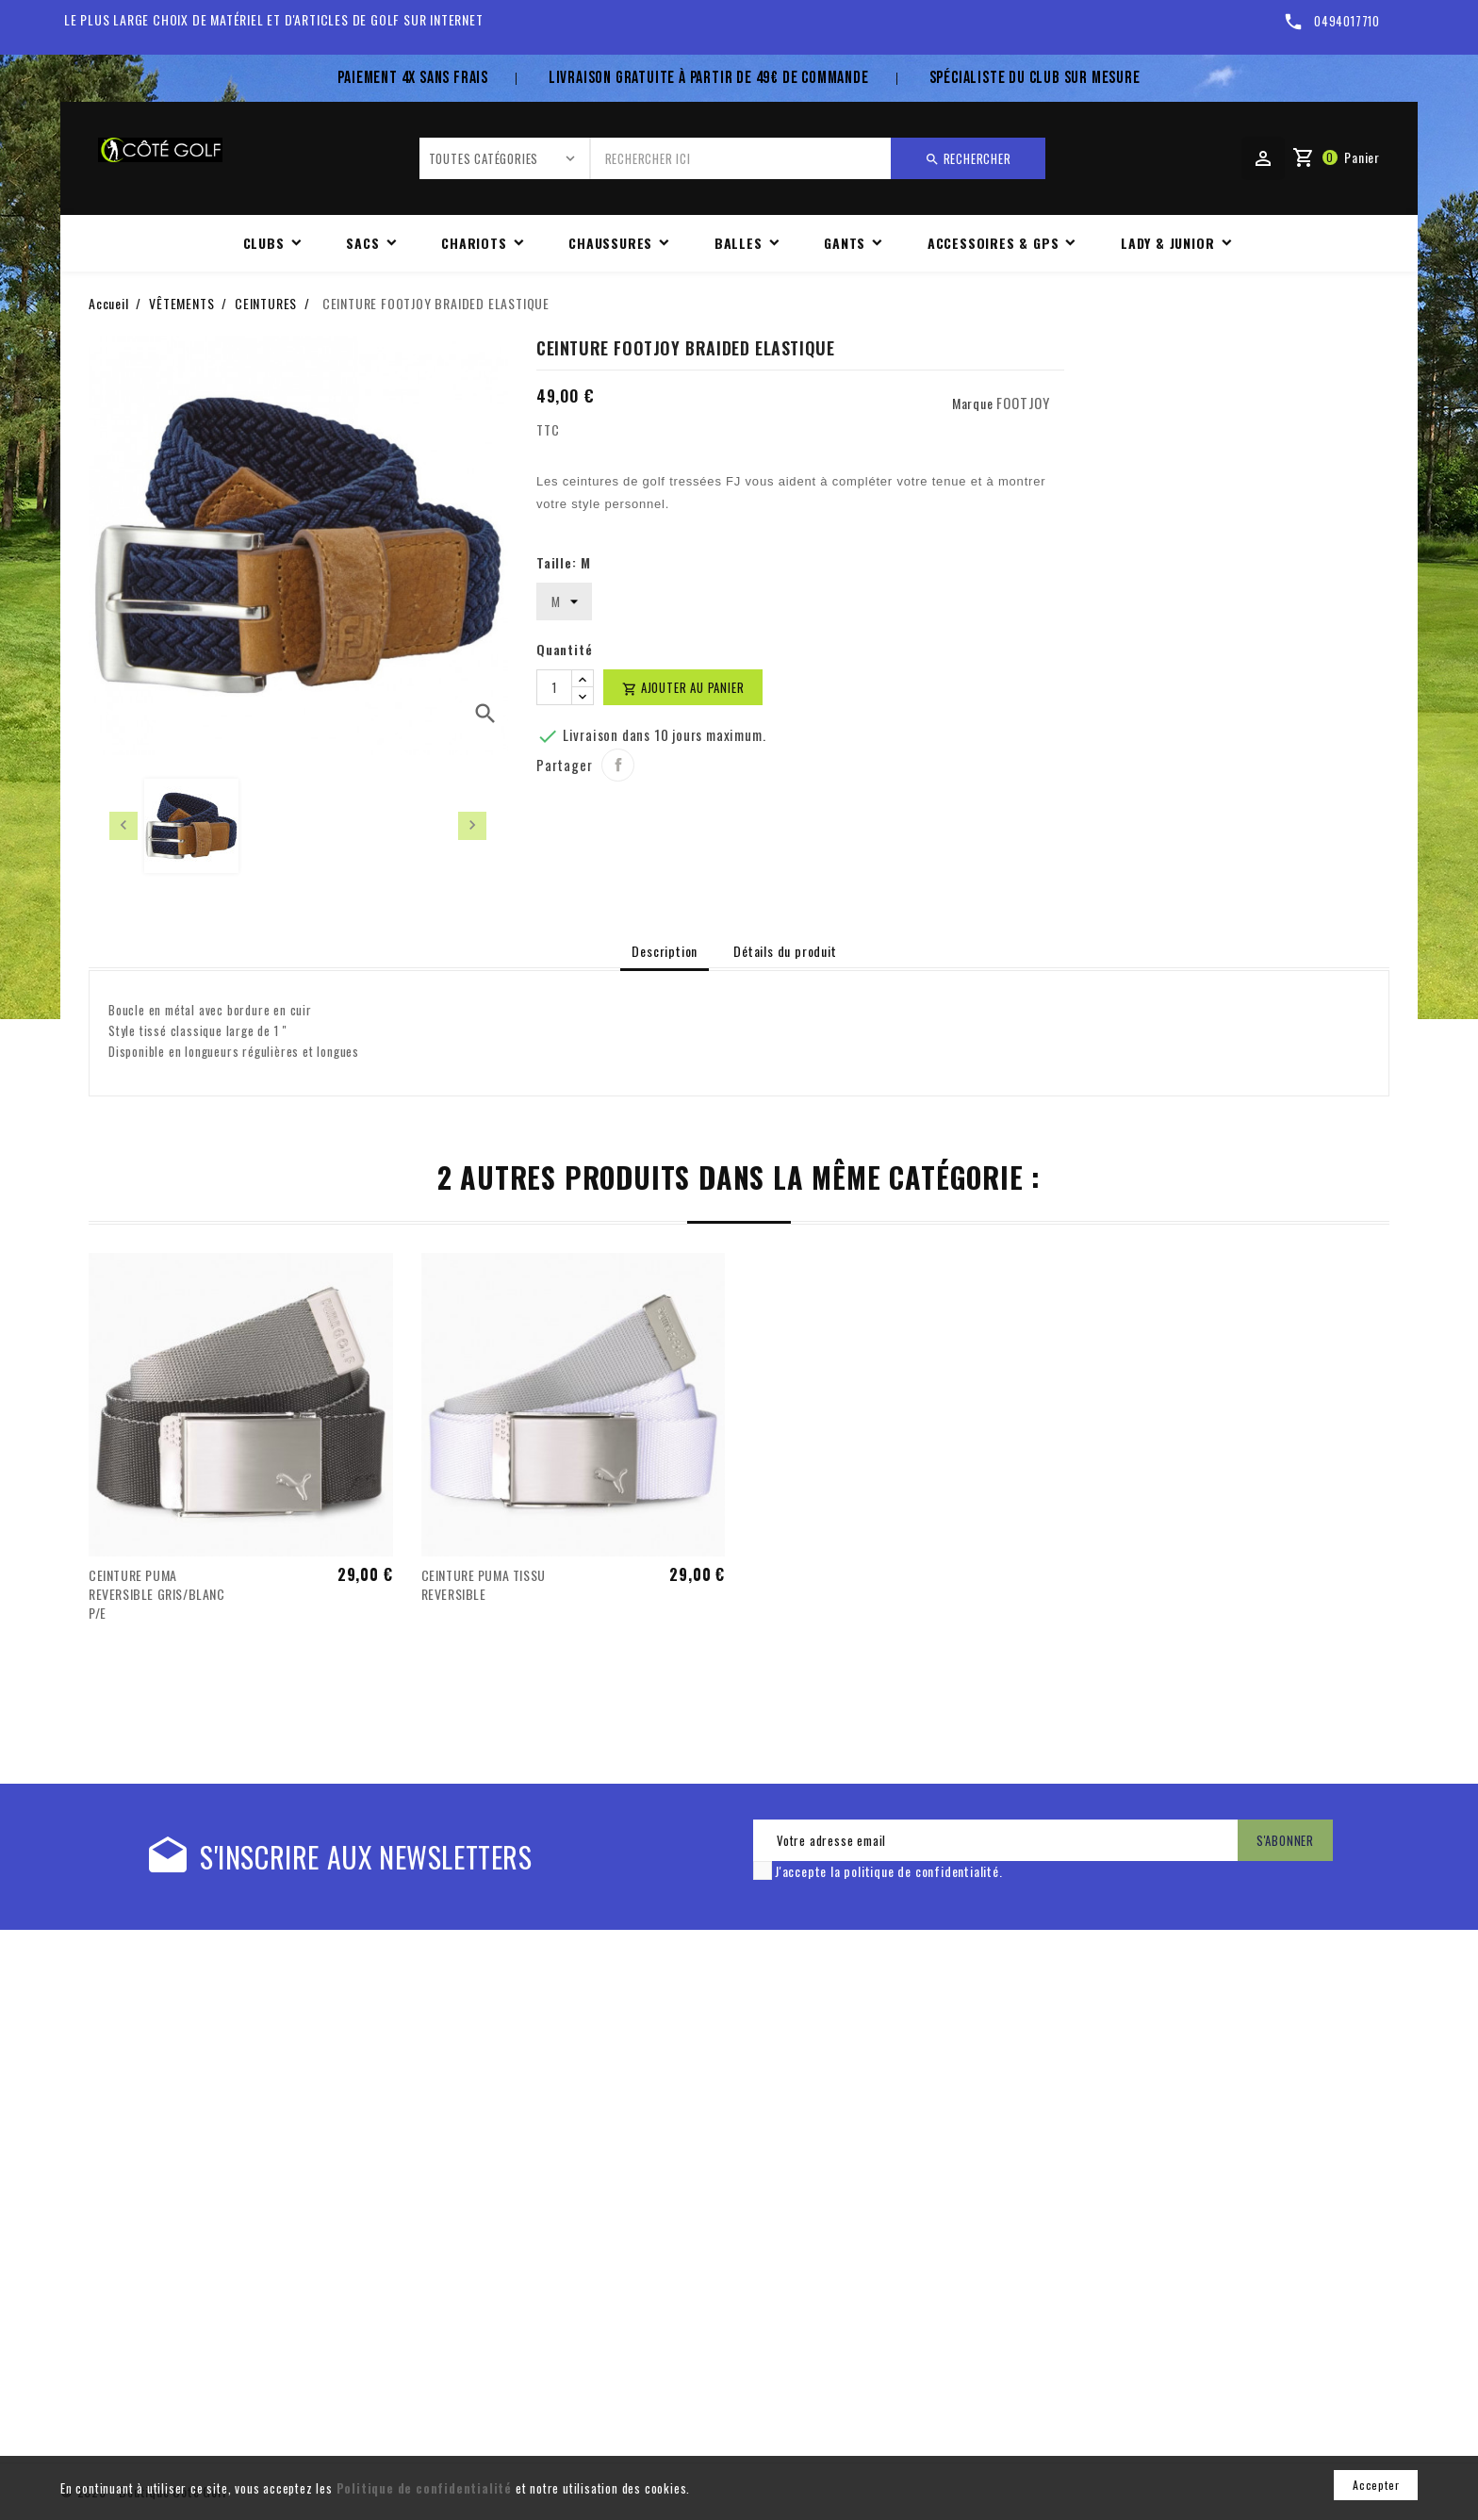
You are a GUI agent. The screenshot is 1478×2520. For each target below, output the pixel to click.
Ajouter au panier (683, 687)
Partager (617, 765)
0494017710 (1347, 20)
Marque (973, 403)
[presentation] (123, 826)
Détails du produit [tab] (784, 951)
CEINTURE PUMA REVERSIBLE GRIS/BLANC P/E (157, 1593)
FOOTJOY (1023, 402)
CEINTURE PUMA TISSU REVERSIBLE (483, 1584)
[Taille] (564, 601)
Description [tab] (665, 951)
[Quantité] (554, 687)
